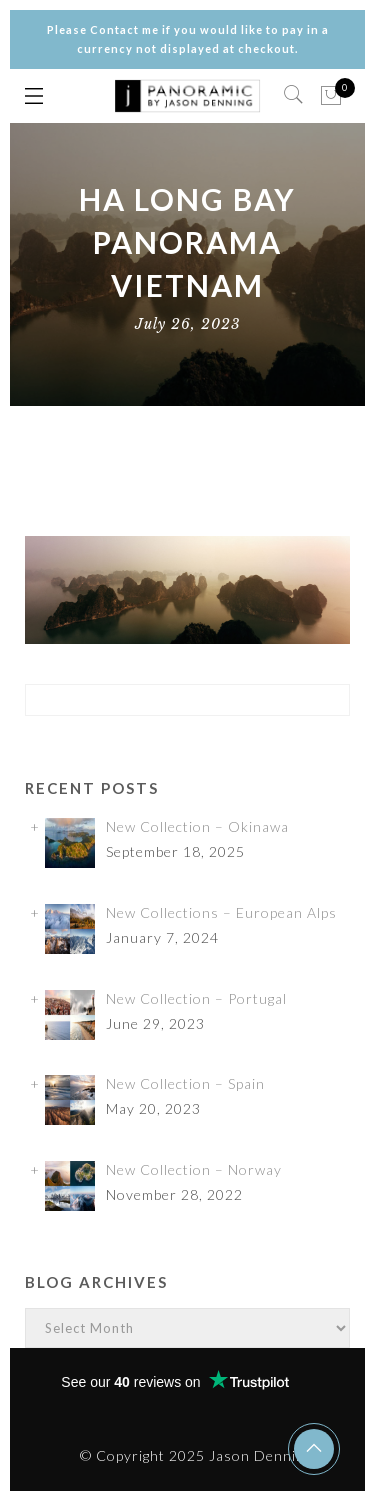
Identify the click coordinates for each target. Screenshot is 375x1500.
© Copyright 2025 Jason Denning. (198, 1455)
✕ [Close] (352, 749)
